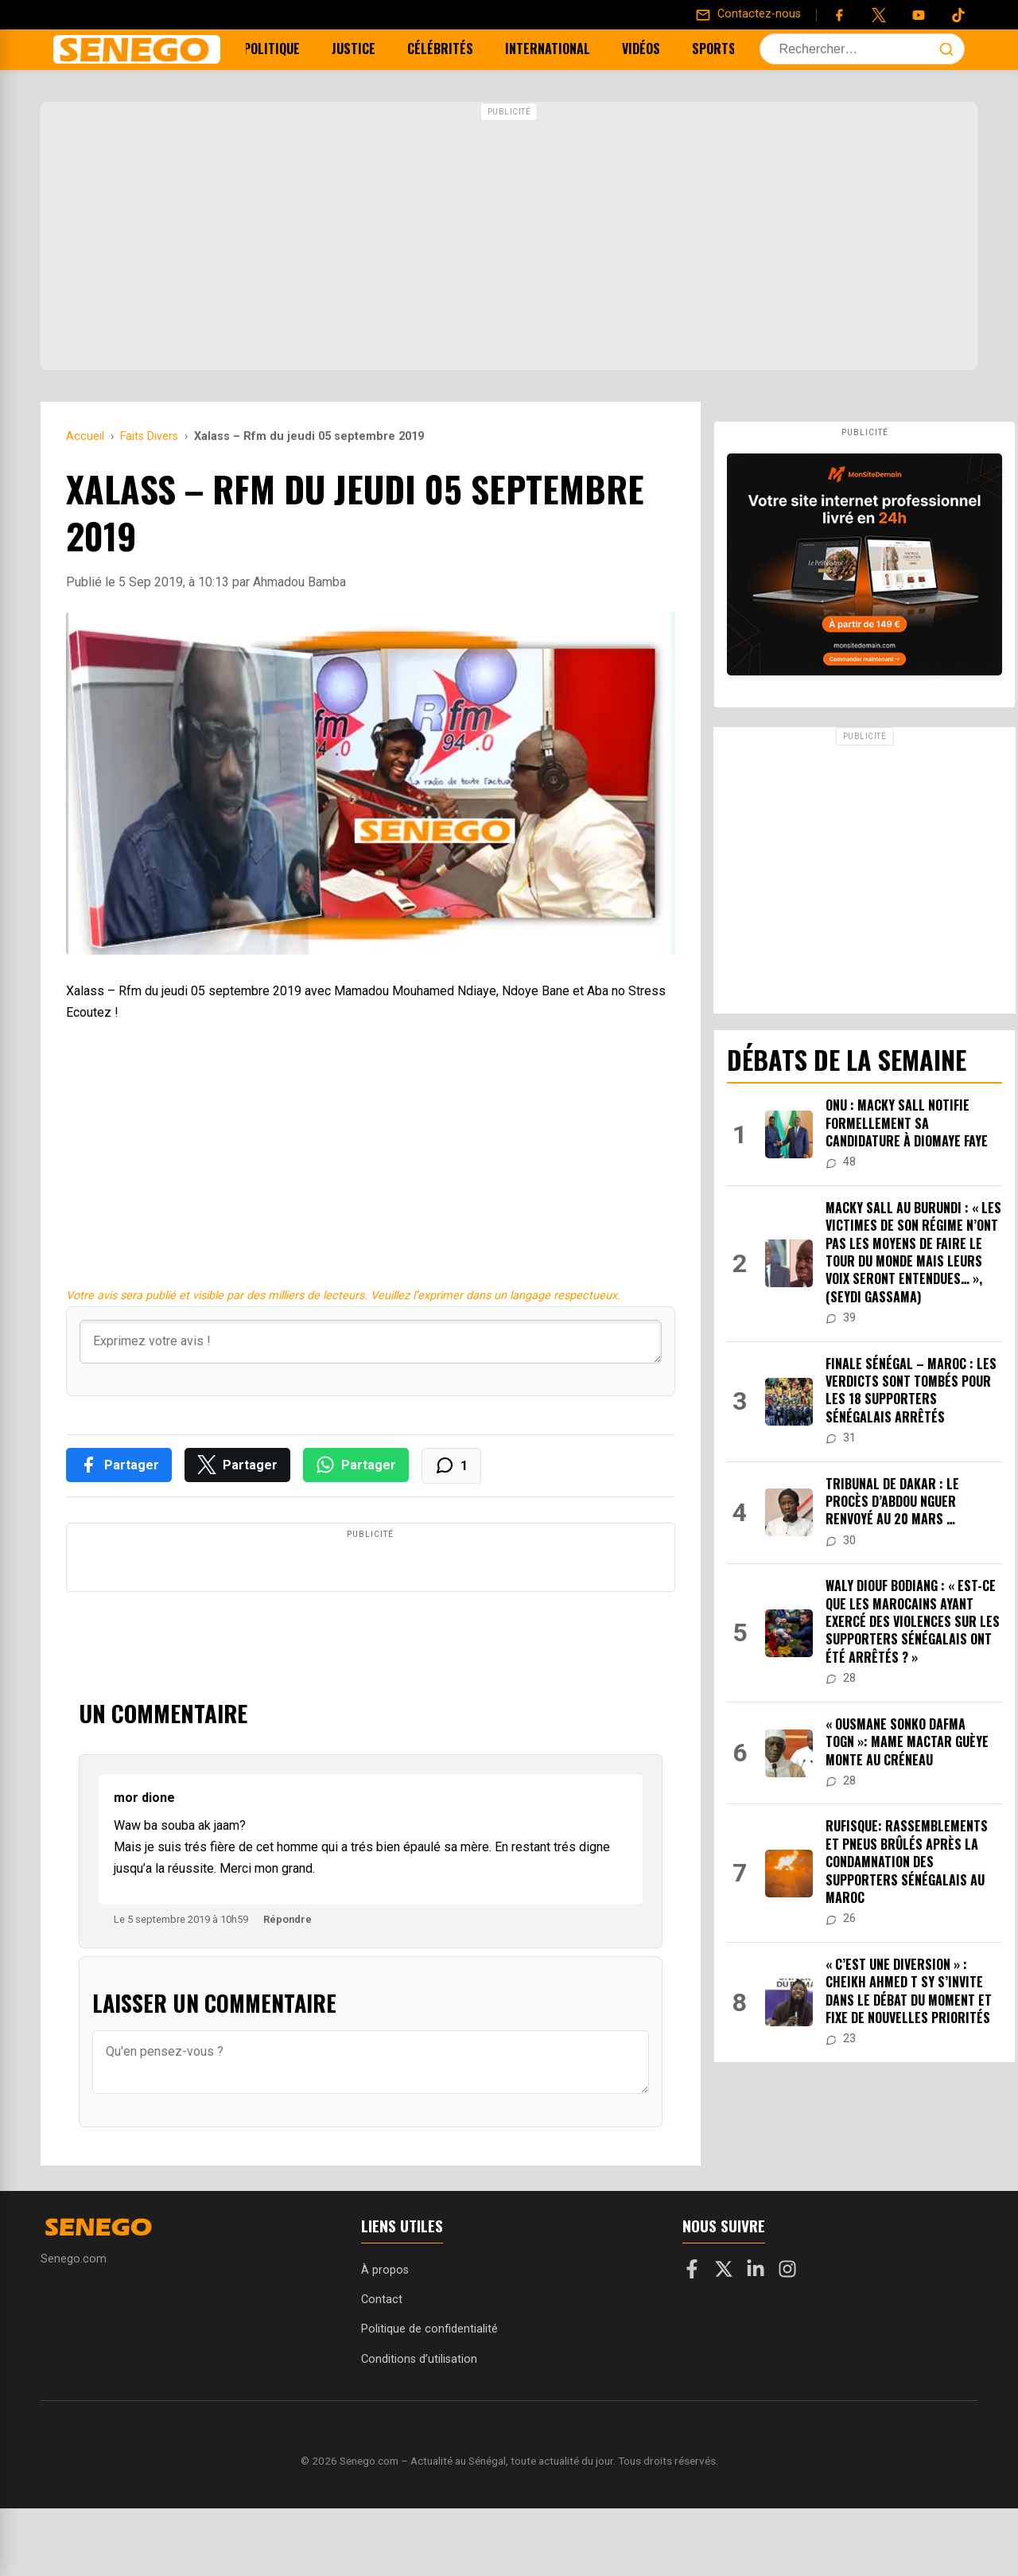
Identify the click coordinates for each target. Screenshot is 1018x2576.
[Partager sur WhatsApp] (356, 1465)
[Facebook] (839, 15)
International (555, 48)
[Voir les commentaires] (451, 1466)
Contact (381, 2367)
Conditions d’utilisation (419, 2427)
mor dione (144, 1865)
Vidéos (649, 48)
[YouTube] (918, 15)
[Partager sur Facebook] (119, 1465)
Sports (722, 48)
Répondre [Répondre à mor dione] (287, 1987)
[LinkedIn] (755, 2340)
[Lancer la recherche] (946, 49)
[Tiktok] (958, 15)
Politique (279, 48)
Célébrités (448, 48)
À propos (385, 2337)
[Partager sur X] (237, 1465)
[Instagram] (787, 2340)
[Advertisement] (509, 237)
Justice (361, 48)
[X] (723, 2340)
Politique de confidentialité (429, 2396)
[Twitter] (879, 15)
